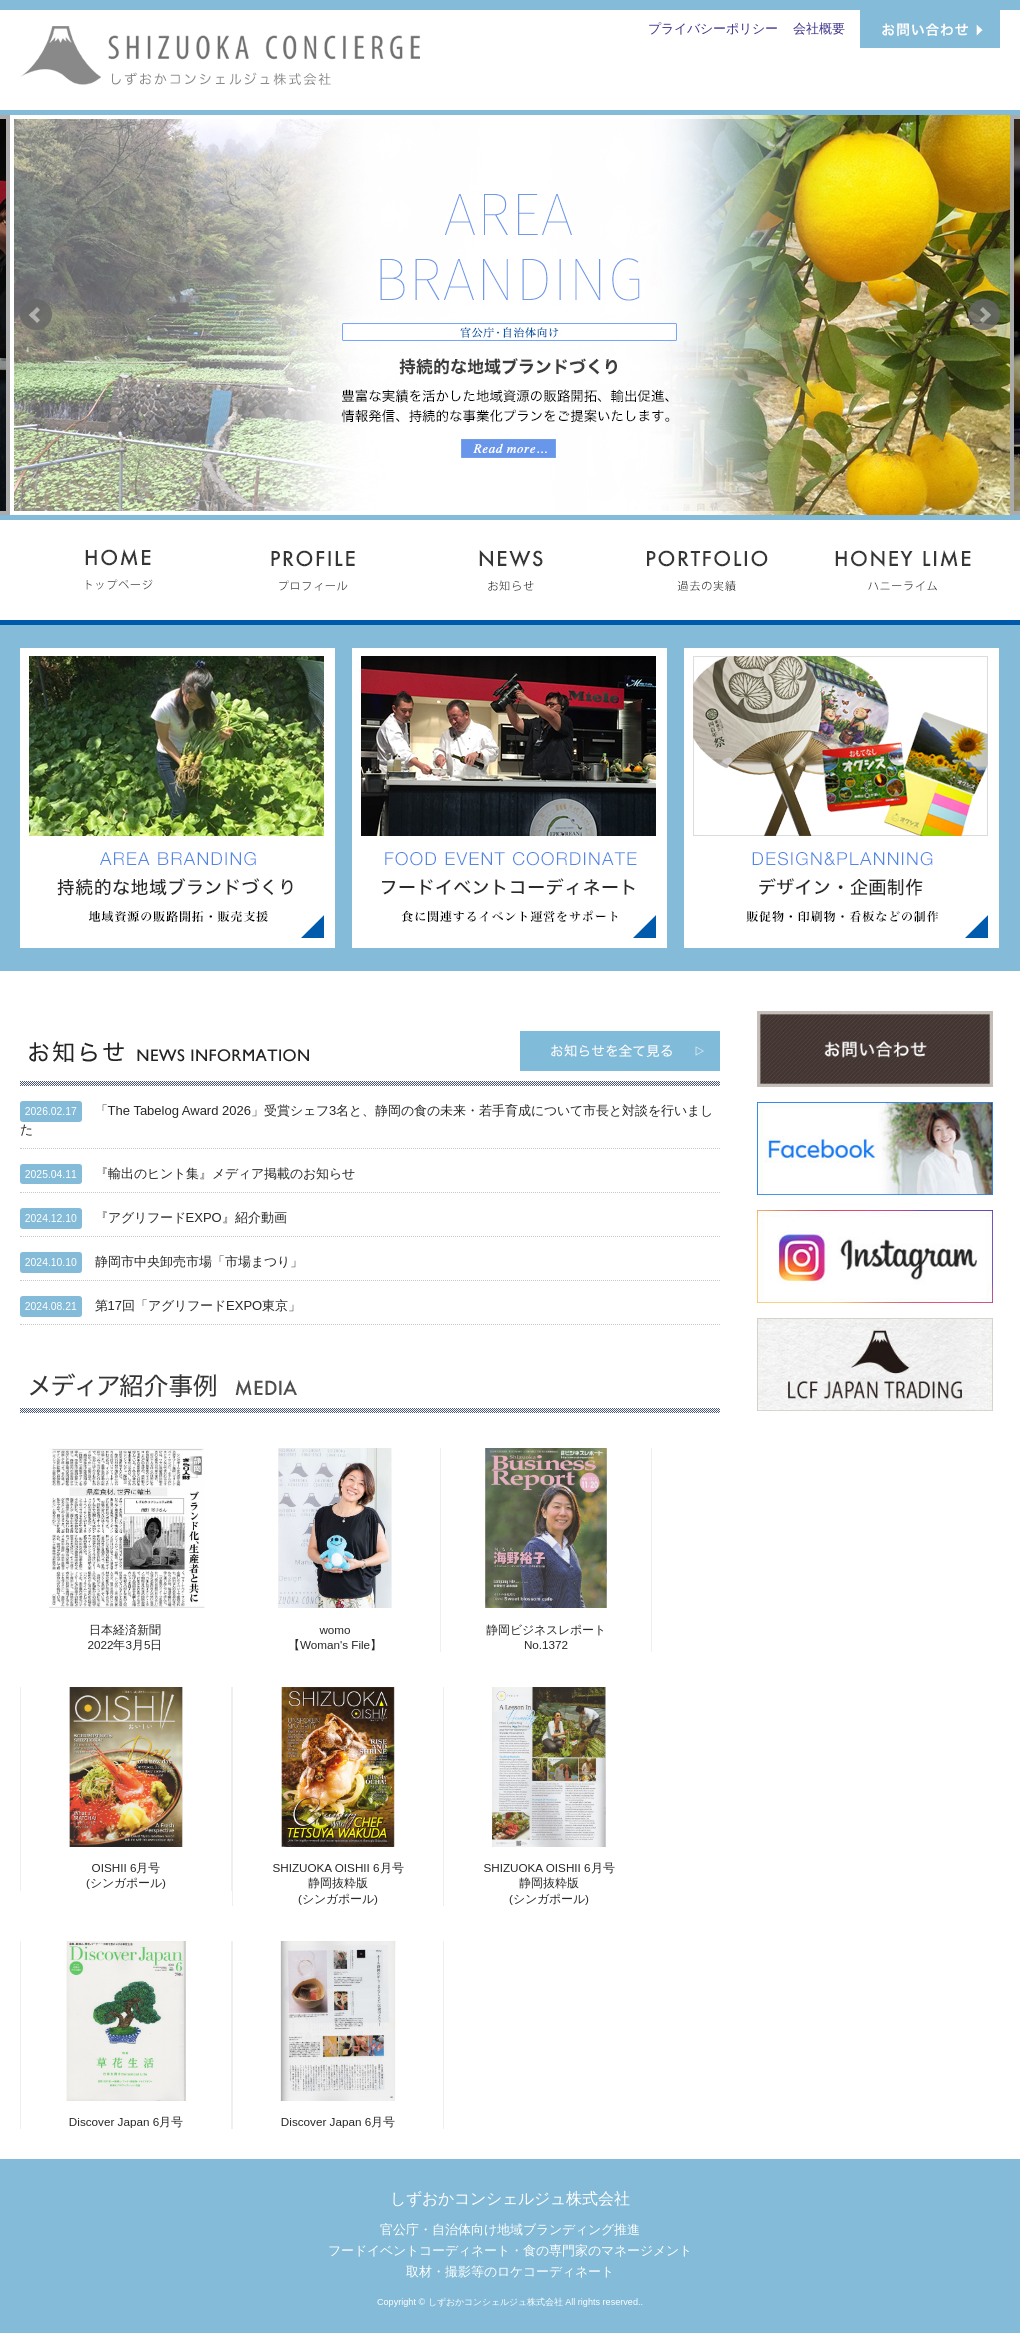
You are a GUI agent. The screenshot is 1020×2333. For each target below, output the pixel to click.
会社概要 (819, 28)
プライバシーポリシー (713, 28)
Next (984, 315)
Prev (36, 315)
